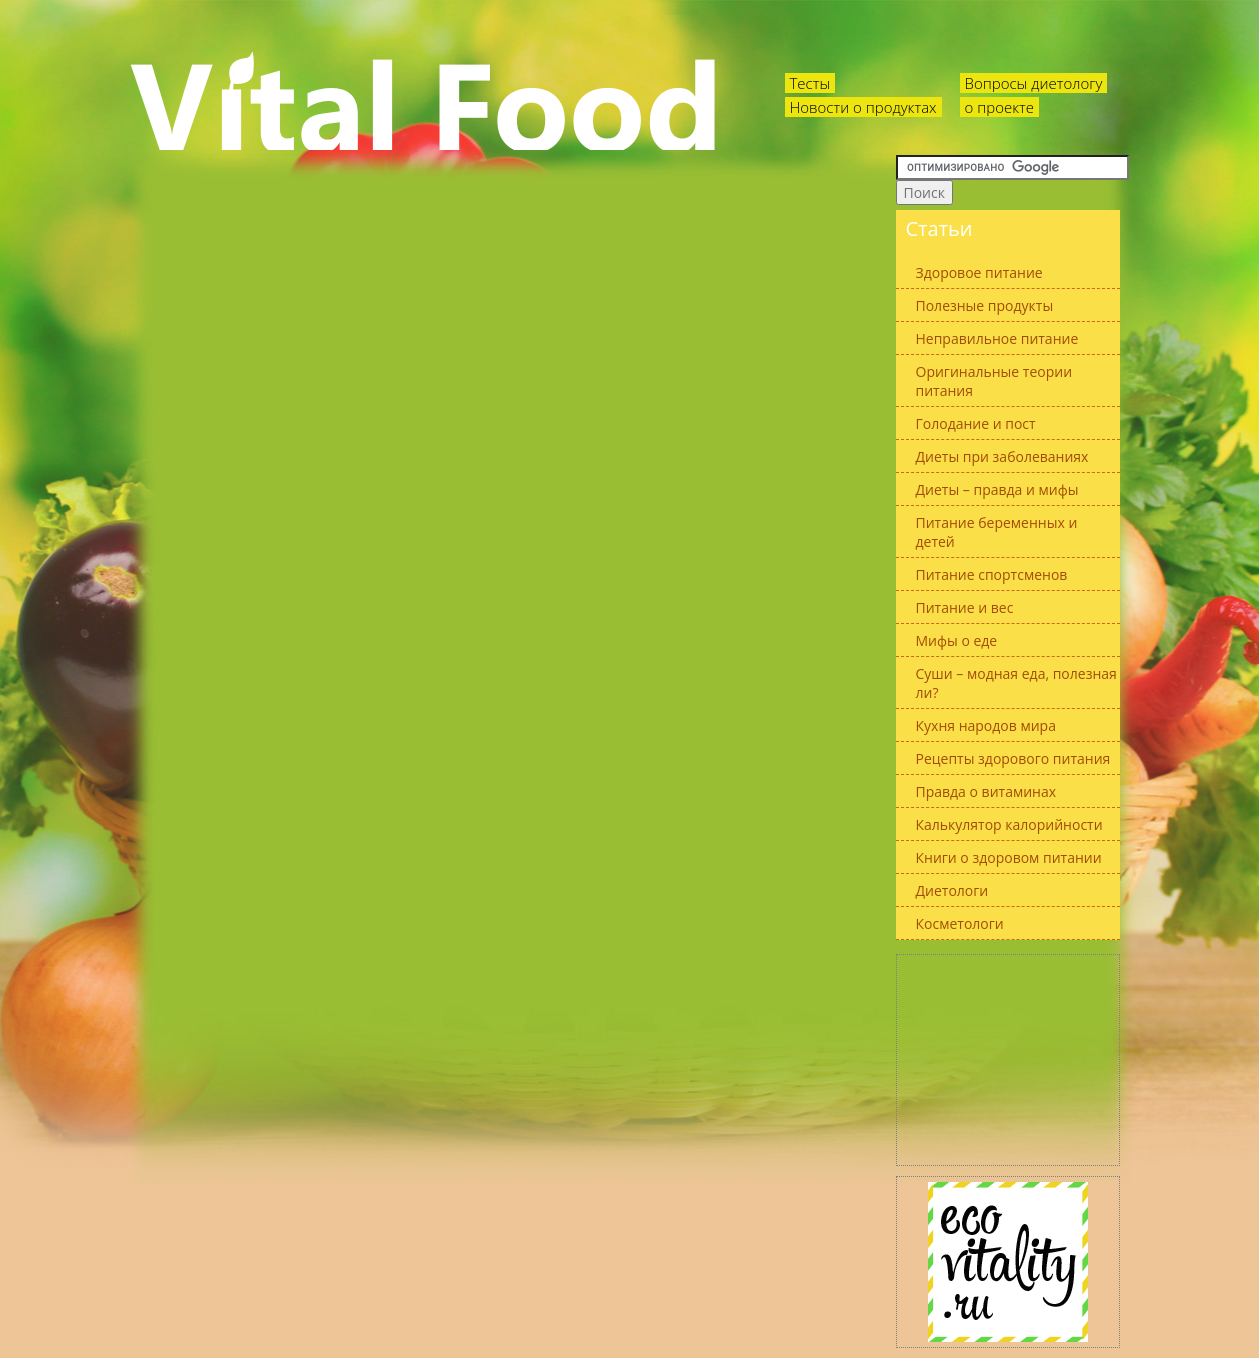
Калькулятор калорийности (1009, 824)
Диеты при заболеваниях (1002, 456)
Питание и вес (965, 607)
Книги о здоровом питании (1009, 857)
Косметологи (960, 923)
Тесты (810, 83)
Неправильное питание (997, 338)
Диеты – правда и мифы (997, 489)
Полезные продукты (985, 305)
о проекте (1000, 107)
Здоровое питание (979, 272)
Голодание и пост (976, 423)
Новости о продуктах (863, 107)
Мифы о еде (957, 640)
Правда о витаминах (986, 791)
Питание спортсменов (992, 574)
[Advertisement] (1008, 1060)
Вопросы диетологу (1034, 83)
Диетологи (952, 890)
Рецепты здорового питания (1013, 758)
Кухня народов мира (986, 725)
